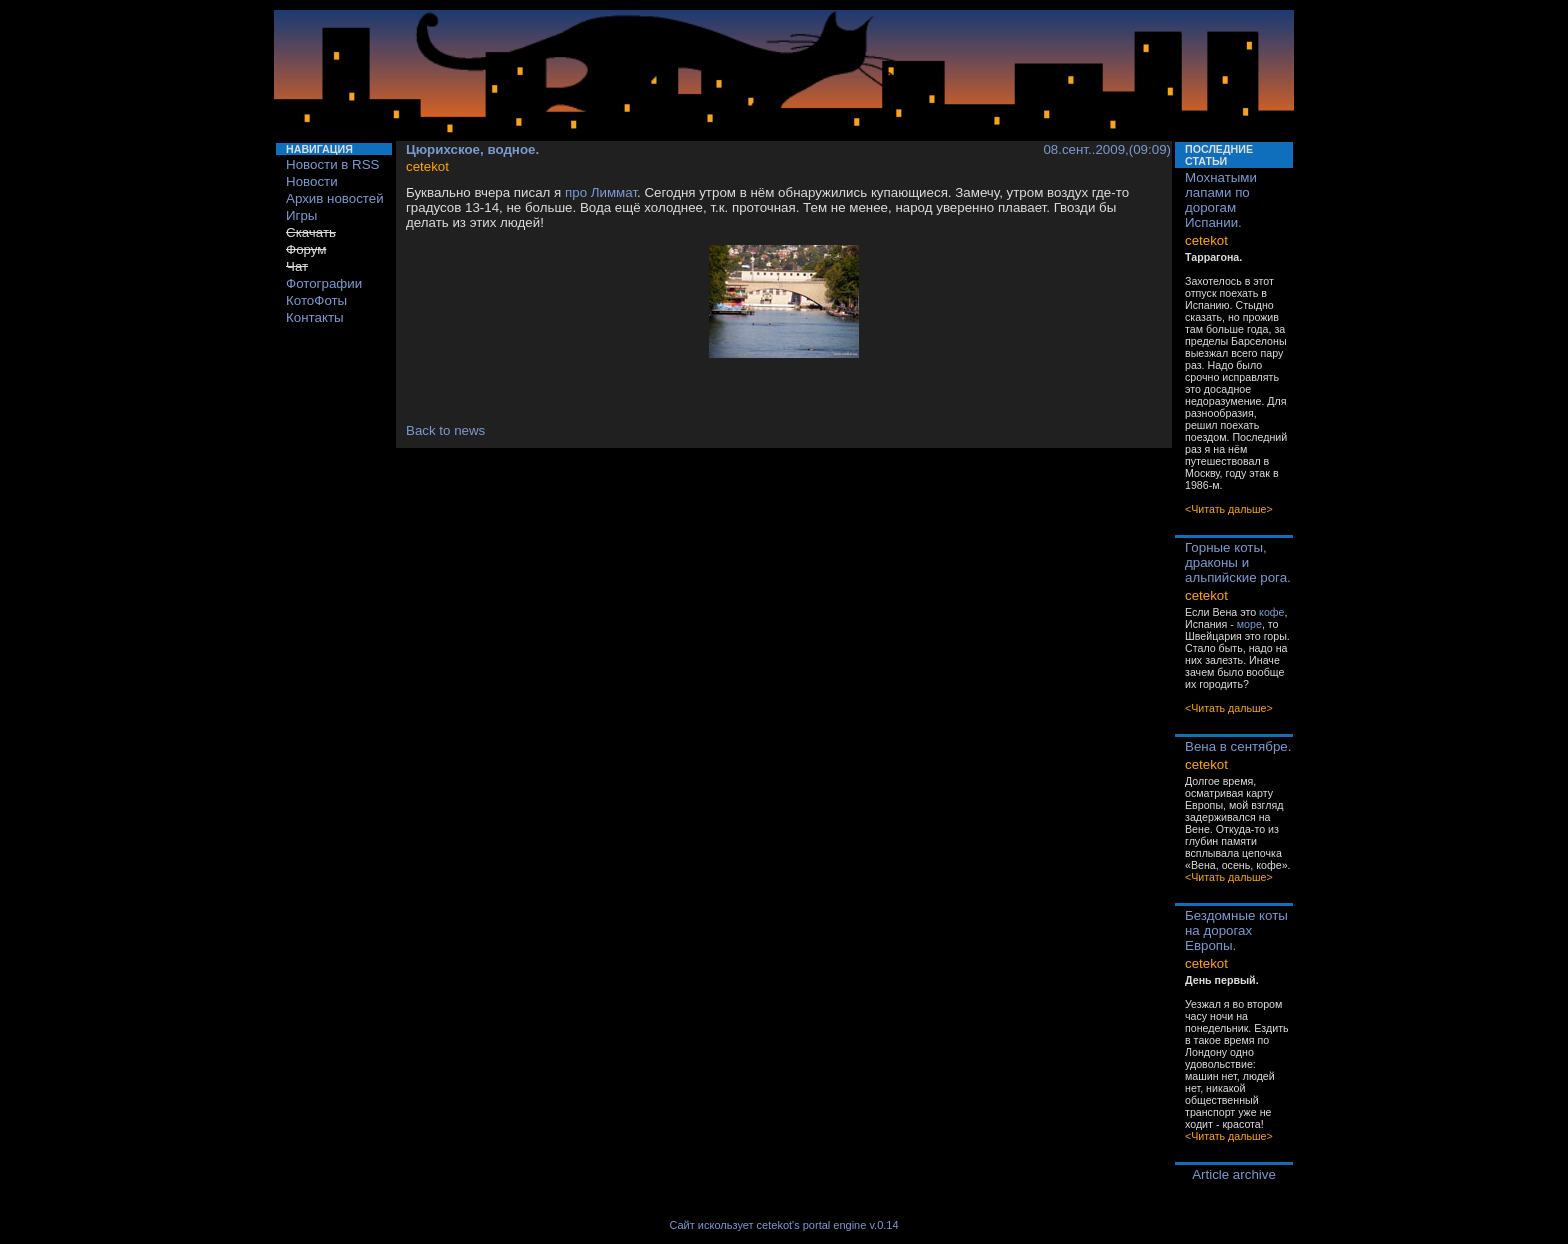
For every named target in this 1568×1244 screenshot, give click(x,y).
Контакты (315, 317)
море (1249, 624)
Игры (301, 215)
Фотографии (324, 283)
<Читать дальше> (1229, 509)
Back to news (445, 430)
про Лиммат (601, 192)
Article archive (1234, 1174)
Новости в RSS (333, 164)
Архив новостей (335, 198)
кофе (1271, 612)
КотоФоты (316, 300)
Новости (312, 181)
